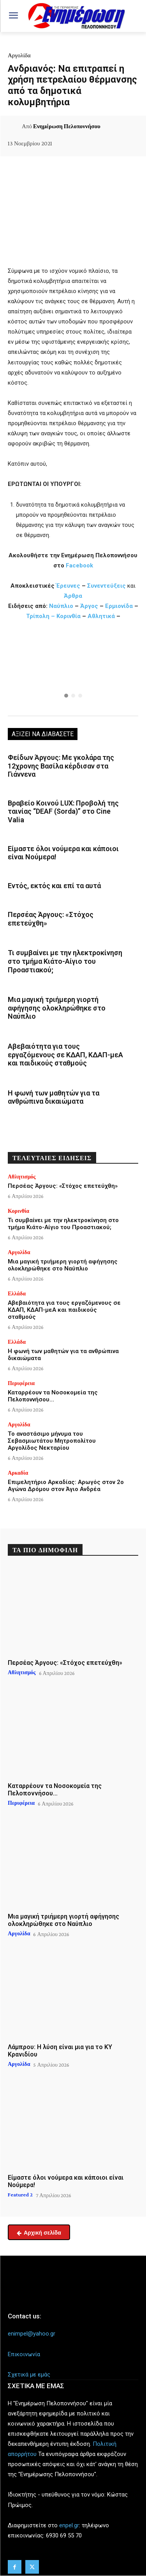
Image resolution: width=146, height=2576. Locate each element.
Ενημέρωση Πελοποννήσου (66, 126)
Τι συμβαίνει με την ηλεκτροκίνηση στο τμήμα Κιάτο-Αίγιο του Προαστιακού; (65, 961)
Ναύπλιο (62, 606)
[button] (73, 670)
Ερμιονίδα (119, 606)
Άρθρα (73, 595)
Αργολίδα (19, 55)
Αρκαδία (18, 1472)
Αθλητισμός (22, 1176)
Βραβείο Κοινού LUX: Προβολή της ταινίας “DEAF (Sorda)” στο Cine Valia (63, 811)
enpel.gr (69, 2525)
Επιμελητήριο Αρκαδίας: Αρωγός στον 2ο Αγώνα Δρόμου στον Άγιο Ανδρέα (66, 1486)
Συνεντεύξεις (106, 585)
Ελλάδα (17, 1293)
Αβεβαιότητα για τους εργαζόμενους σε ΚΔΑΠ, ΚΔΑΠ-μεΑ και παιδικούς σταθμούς (65, 1054)
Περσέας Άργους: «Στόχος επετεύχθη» (63, 1185)
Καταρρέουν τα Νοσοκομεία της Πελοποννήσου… (53, 1396)
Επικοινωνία (24, 2354)
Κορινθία (68, 616)
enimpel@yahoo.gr (31, 2333)
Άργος (90, 606)
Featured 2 (20, 2194)
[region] (73, 670)
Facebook (79, 565)
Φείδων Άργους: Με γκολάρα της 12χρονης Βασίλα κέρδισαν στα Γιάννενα (61, 765)
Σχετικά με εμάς (29, 2374)
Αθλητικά (102, 616)
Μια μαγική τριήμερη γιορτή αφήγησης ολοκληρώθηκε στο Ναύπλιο (57, 1007)
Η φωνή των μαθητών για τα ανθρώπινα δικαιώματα (53, 1097)
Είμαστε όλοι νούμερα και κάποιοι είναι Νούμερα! (63, 853)
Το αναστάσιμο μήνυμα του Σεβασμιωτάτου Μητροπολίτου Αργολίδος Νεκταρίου (52, 1440)
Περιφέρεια (21, 1383)
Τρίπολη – (40, 616)
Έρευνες (69, 585)
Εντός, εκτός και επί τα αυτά (54, 886)
